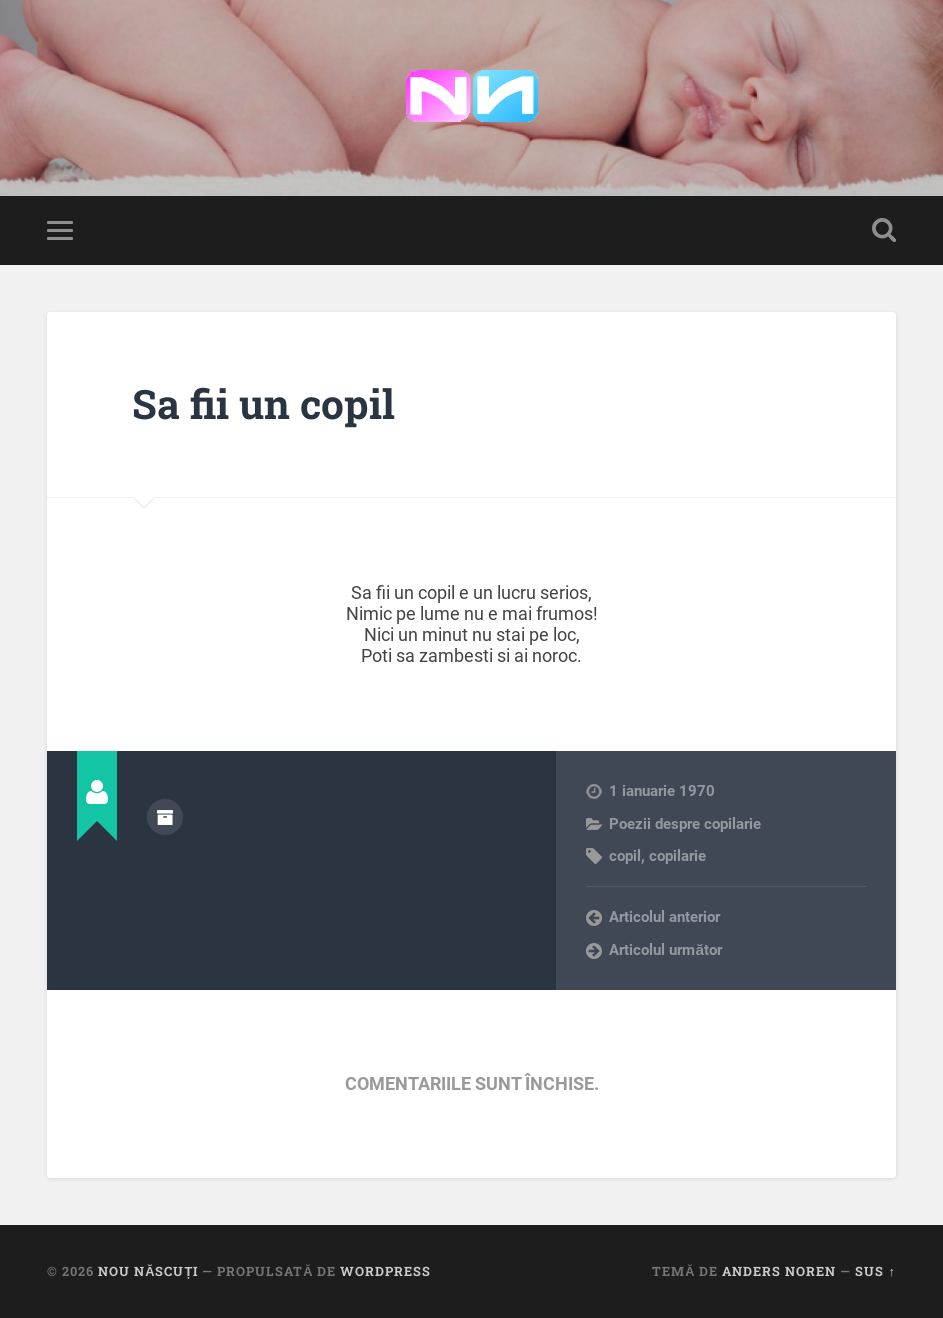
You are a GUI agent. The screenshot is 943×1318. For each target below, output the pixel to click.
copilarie (677, 856)
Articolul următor (665, 950)
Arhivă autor (165, 817)
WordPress (385, 1271)
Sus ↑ (875, 1271)
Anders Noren (779, 1271)
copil (625, 856)
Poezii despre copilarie (685, 824)
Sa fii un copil (263, 403)
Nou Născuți (148, 1271)
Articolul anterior (664, 917)
